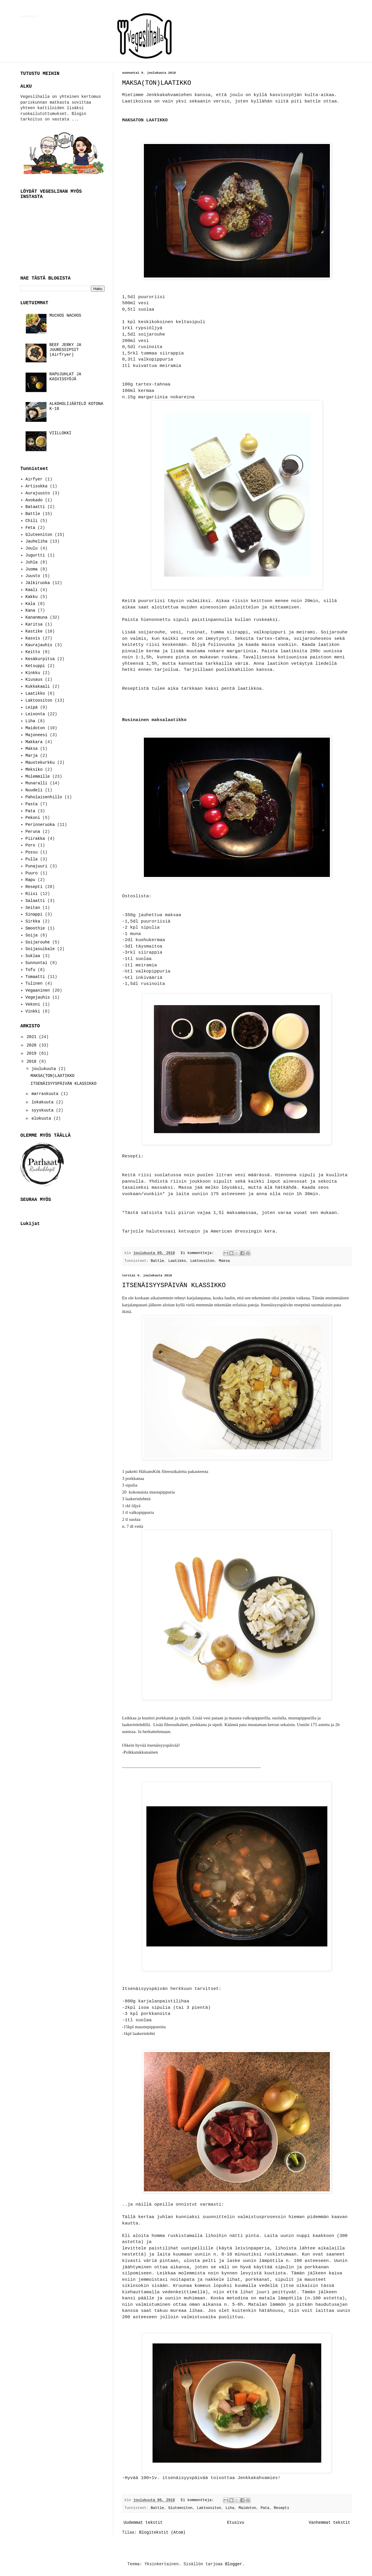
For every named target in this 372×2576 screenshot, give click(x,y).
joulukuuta (44, 1069)
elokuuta (42, 1118)
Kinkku (33, 673)
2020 (33, 1045)
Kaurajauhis (39, 645)
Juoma (32, 569)
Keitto (33, 652)
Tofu (30, 970)
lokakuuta (43, 1102)
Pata (265, 2508)
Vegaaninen (38, 990)
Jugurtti (35, 555)
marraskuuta (46, 1093)
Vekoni (33, 1004)
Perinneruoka (40, 824)
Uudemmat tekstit (143, 2522)
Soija (32, 935)
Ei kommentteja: (198, 1253)
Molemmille (38, 776)
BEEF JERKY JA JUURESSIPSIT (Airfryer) (65, 350)
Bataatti (35, 507)
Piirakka (35, 838)
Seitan (33, 907)
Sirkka (33, 921)
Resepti (281, 2508)
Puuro (32, 873)
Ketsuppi (35, 666)
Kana (30, 610)
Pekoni (33, 817)
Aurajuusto (38, 493)
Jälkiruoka (38, 583)
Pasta (32, 804)
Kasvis (33, 638)
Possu (32, 852)
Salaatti (35, 900)
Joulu (32, 548)
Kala (30, 603)
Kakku (32, 597)
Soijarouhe (38, 942)
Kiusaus (34, 679)
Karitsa (34, 624)
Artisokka (37, 486)
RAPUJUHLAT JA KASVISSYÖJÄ (65, 376)
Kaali (32, 590)
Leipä (32, 707)
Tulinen (34, 983)
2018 (33, 1061)
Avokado (34, 500)
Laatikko (177, 1261)
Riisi (32, 893)
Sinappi (34, 914)
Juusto (33, 576)
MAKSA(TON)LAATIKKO (156, 83)
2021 (33, 1037)
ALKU (26, 86)
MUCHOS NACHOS (65, 315)
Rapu (30, 880)
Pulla (32, 859)
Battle (157, 1261)
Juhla (32, 562)
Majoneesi (37, 735)
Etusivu (235, 2522)
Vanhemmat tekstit (329, 2522)
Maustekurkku (40, 762)
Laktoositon (202, 1261)
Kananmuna (37, 617)
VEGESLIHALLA (29, 16)
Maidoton (247, 2508)
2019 (33, 1053)
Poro (30, 845)
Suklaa (33, 956)
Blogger (233, 2564)
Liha (230, 2508)
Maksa (224, 1261)
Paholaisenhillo (44, 797)
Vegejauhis (38, 997)
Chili (32, 520)
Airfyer (34, 479)
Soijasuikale (40, 949)
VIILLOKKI (60, 433)
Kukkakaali (38, 686)
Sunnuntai (37, 963)
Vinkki (33, 1011)
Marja (32, 755)
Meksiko (34, 769)
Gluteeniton (180, 2508)
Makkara (34, 742)
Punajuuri (37, 866)
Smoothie (35, 928)
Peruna (33, 831)
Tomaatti (35, 976)
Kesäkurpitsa (40, 659)
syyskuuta (43, 1110)
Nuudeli (34, 790)
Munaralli (37, 783)
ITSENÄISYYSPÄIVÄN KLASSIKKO (174, 1285)
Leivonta (35, 714)
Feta (30, 527)
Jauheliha (37, 541)
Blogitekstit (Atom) (162, 2532)
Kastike (34, 631)
